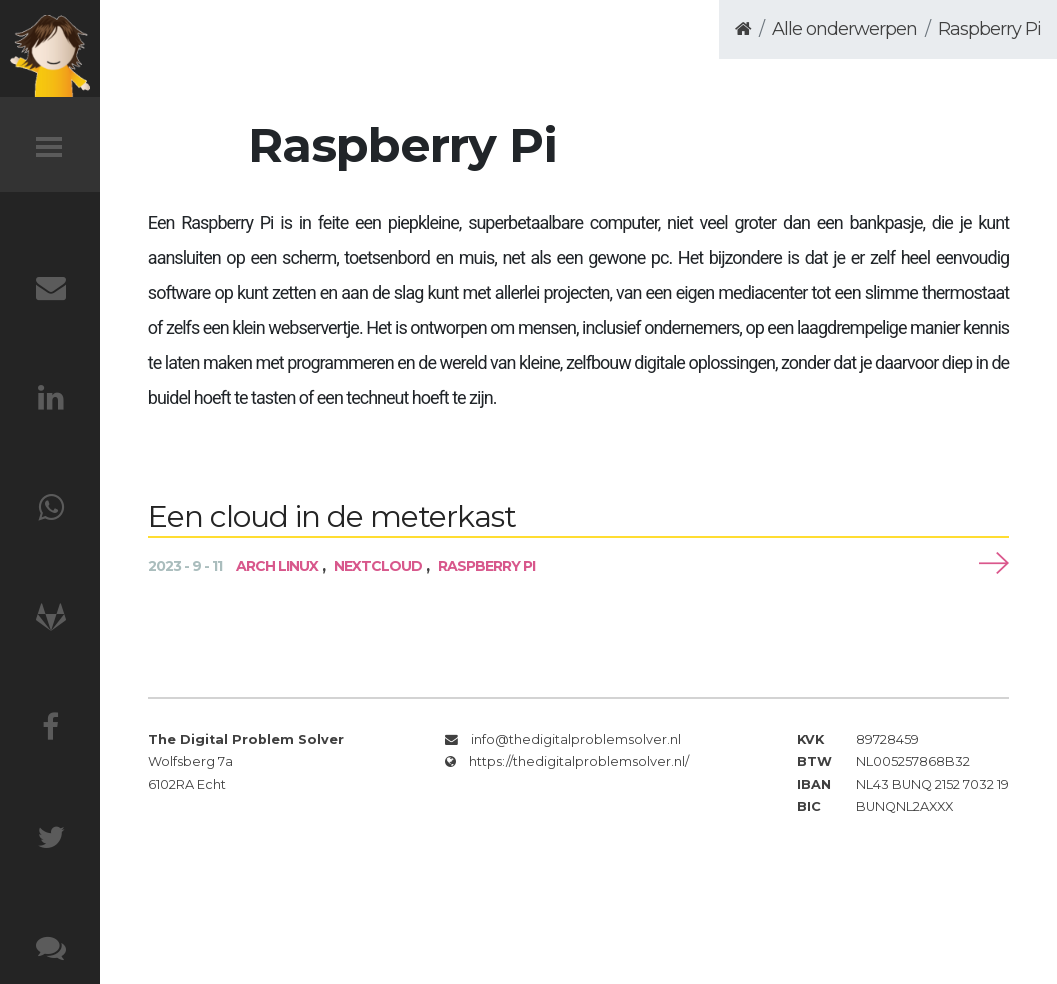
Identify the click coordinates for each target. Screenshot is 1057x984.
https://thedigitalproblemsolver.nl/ (579, 761)
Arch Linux (277, 566)
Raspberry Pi (989, 29)
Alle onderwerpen (844, 29)
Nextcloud (378, 566)
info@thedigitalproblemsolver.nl (576, 739)
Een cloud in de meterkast (332, 516)
